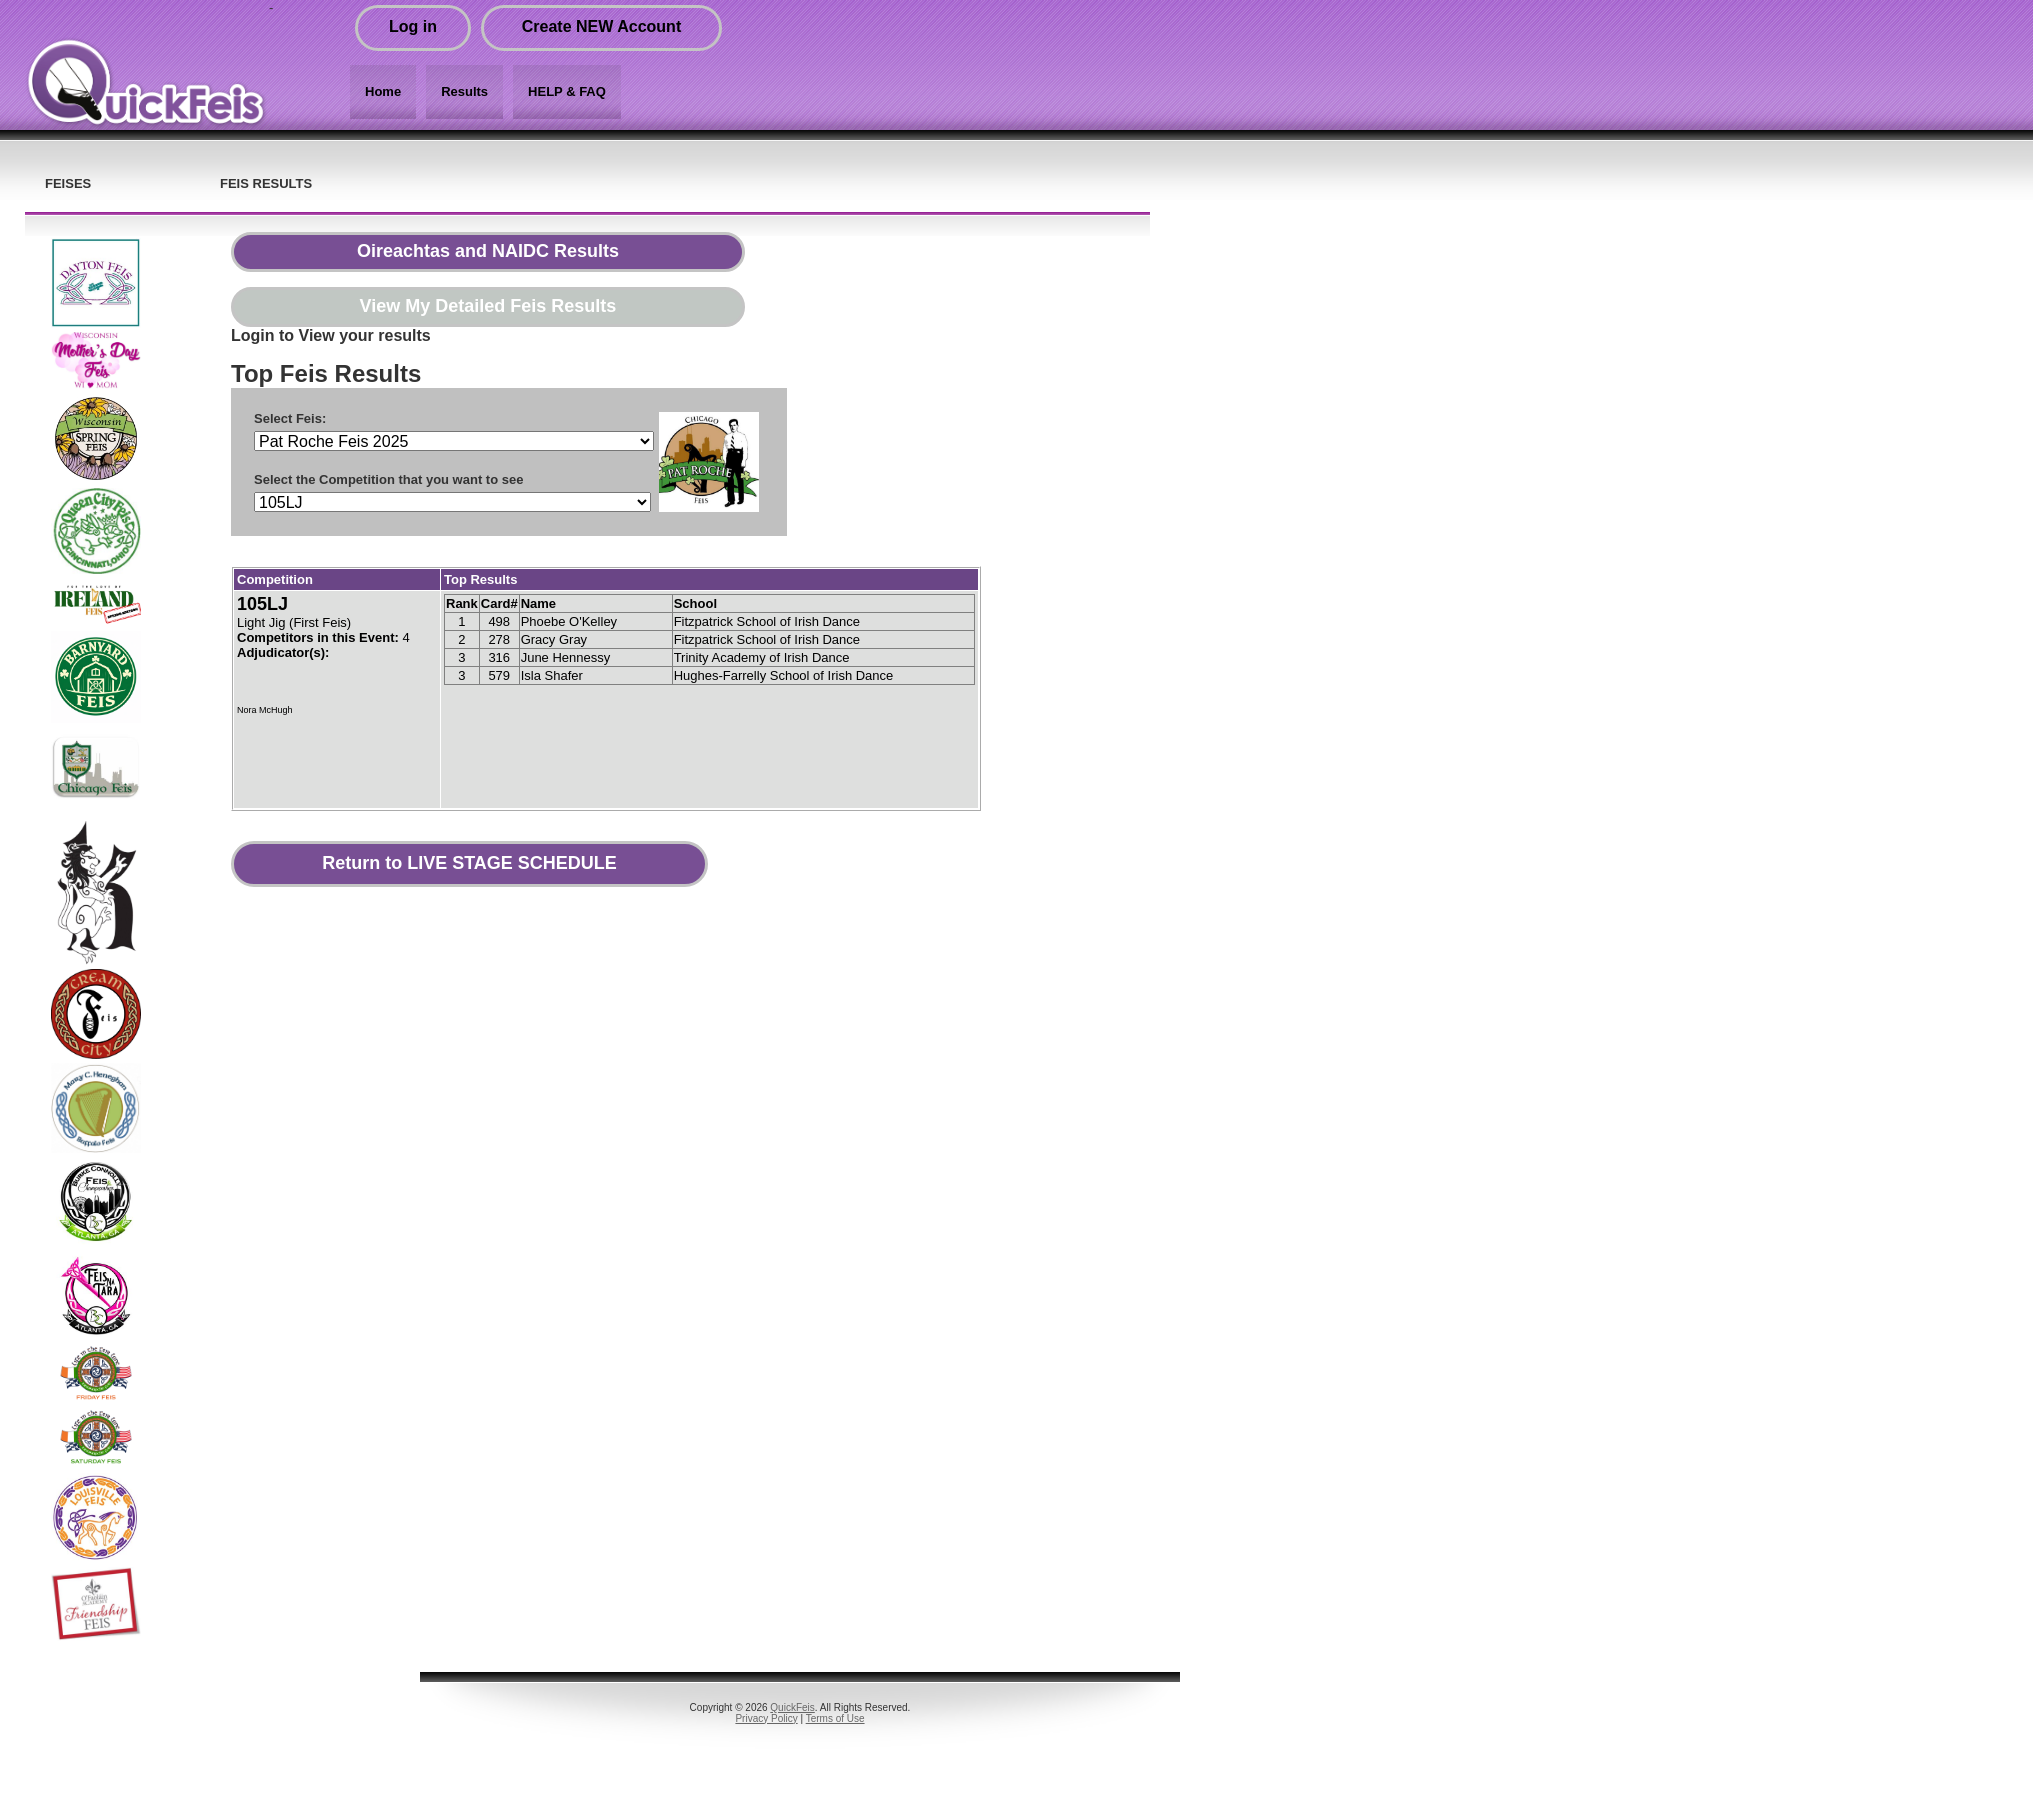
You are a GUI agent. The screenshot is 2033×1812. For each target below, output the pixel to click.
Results (464, 91)
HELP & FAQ (567, 91)
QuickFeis (792, 1707)
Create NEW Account (601, 26)
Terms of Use (835, 1718)
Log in (413, 26)
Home (383, 91)
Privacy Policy (766, 1718)
